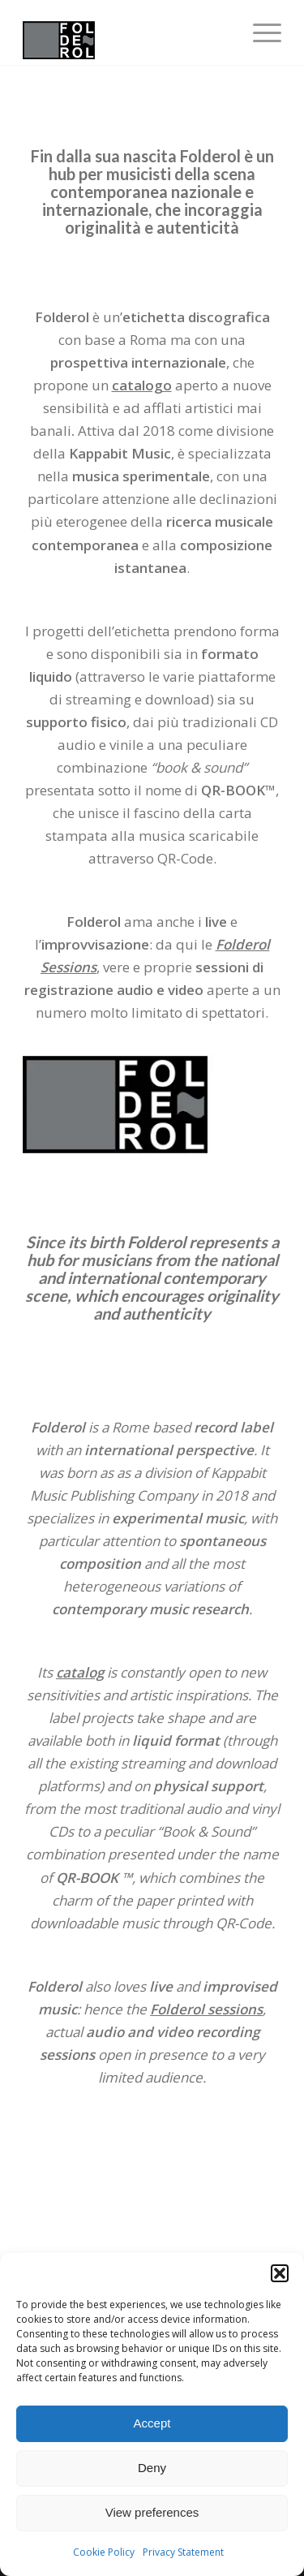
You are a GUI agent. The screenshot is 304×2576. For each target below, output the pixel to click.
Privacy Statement (183, 2552)
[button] (280, 2273)
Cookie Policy (104, 2552)
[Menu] (259, 32)
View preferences (152, 2512)
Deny (152, 2468)
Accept (152, 2423)
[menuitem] (259, 32)
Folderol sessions (206, 2009)
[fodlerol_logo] (126, 32)
